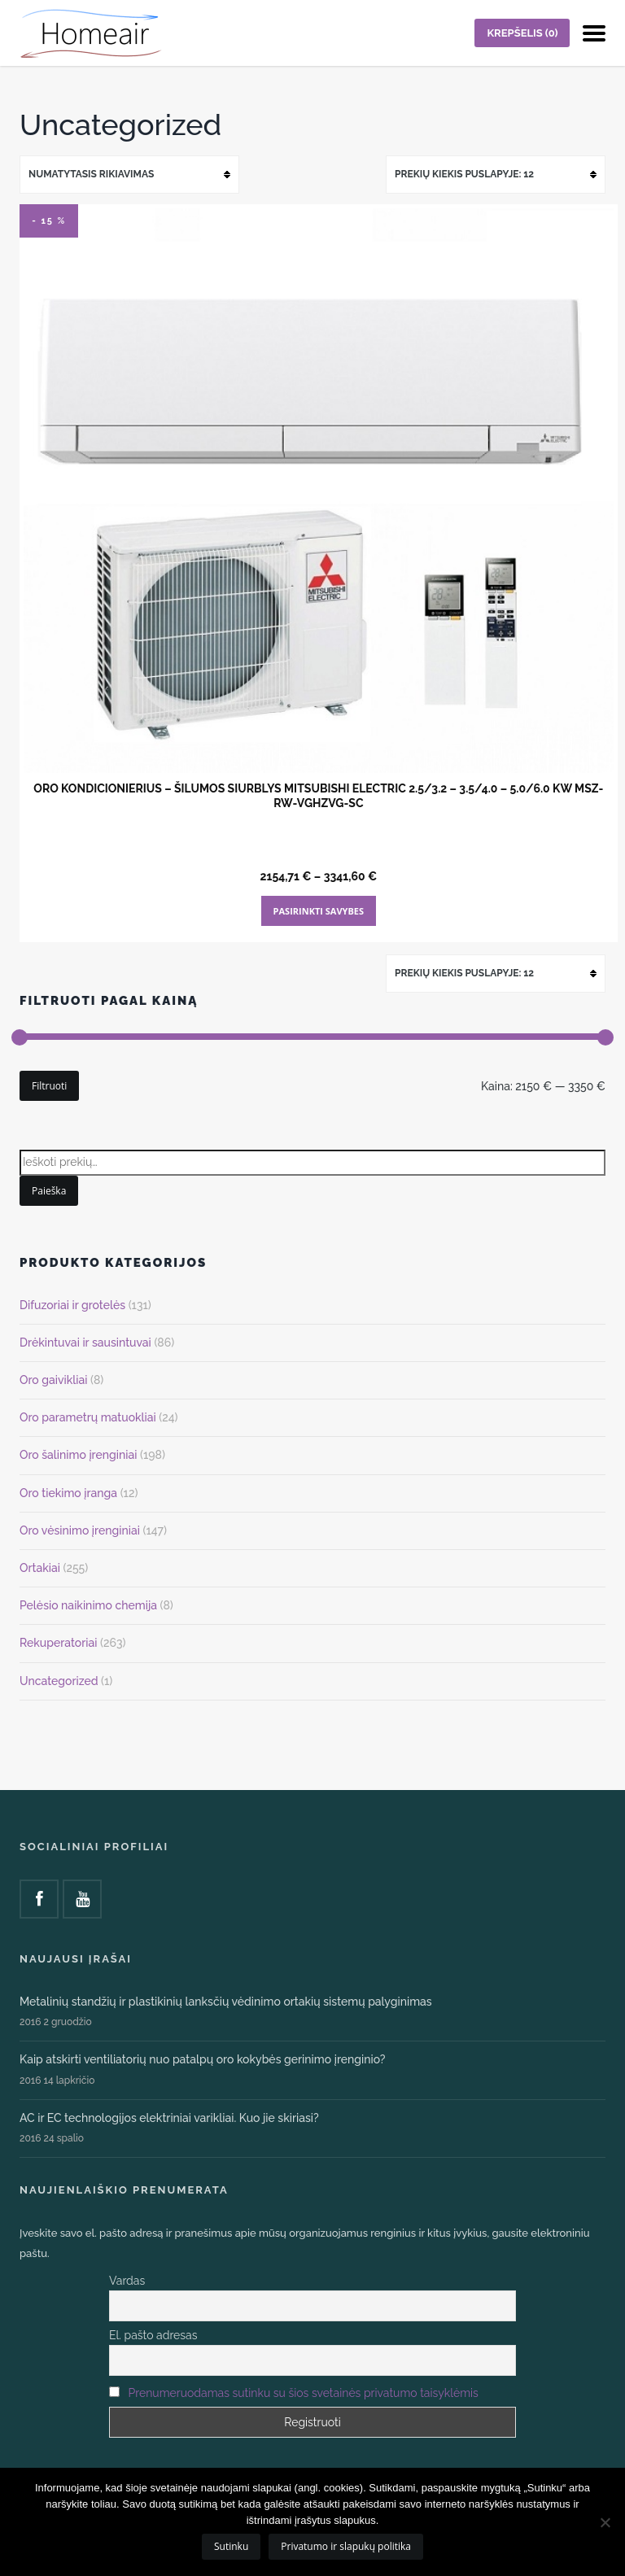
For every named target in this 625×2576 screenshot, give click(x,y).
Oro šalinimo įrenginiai (78, 1454)
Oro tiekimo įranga (68, 1493)
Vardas (127, 2280)
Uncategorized (59, 1680)
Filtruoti (49, 1086)
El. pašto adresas (153, 2335)
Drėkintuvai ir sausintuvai (85, 1342)
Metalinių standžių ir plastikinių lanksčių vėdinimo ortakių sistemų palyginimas (226, 2001)
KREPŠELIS (522, 33)
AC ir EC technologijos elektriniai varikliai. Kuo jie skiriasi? (169, 2117)
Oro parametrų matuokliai (88, 1417)
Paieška (49, 1191)
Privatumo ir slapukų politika (346, 2546)
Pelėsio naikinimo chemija (88, 1605)
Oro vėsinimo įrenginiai (80, 1530)
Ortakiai (40, 1567)
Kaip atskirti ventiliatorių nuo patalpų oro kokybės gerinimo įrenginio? (203, 2059)
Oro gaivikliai (53, 1379)
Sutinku (231, 2546)
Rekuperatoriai (58, 1642)
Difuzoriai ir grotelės (72, 1305)
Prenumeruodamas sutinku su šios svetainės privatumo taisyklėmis (304, 2392)
